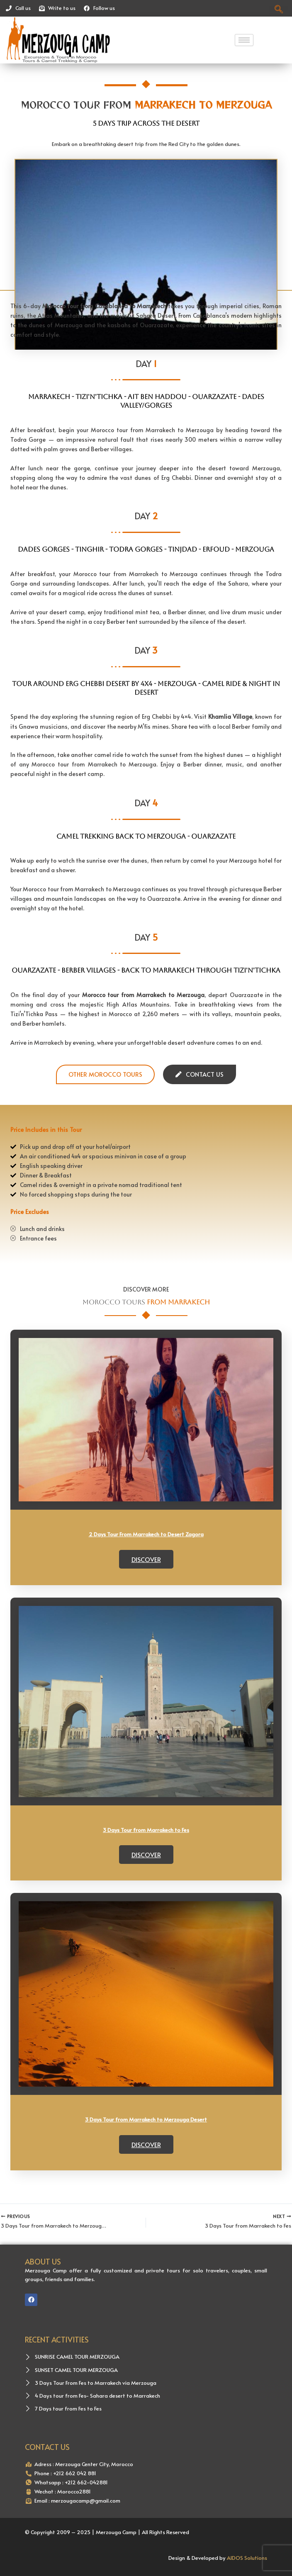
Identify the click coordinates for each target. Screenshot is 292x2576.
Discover (146, 1559)
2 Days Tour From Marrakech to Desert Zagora (146, 1534)
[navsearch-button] (279, 8)
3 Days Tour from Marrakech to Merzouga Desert (146, 2119)
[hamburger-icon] (244, 40)
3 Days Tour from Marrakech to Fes (146, 1830)
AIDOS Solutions (247, 2557)
